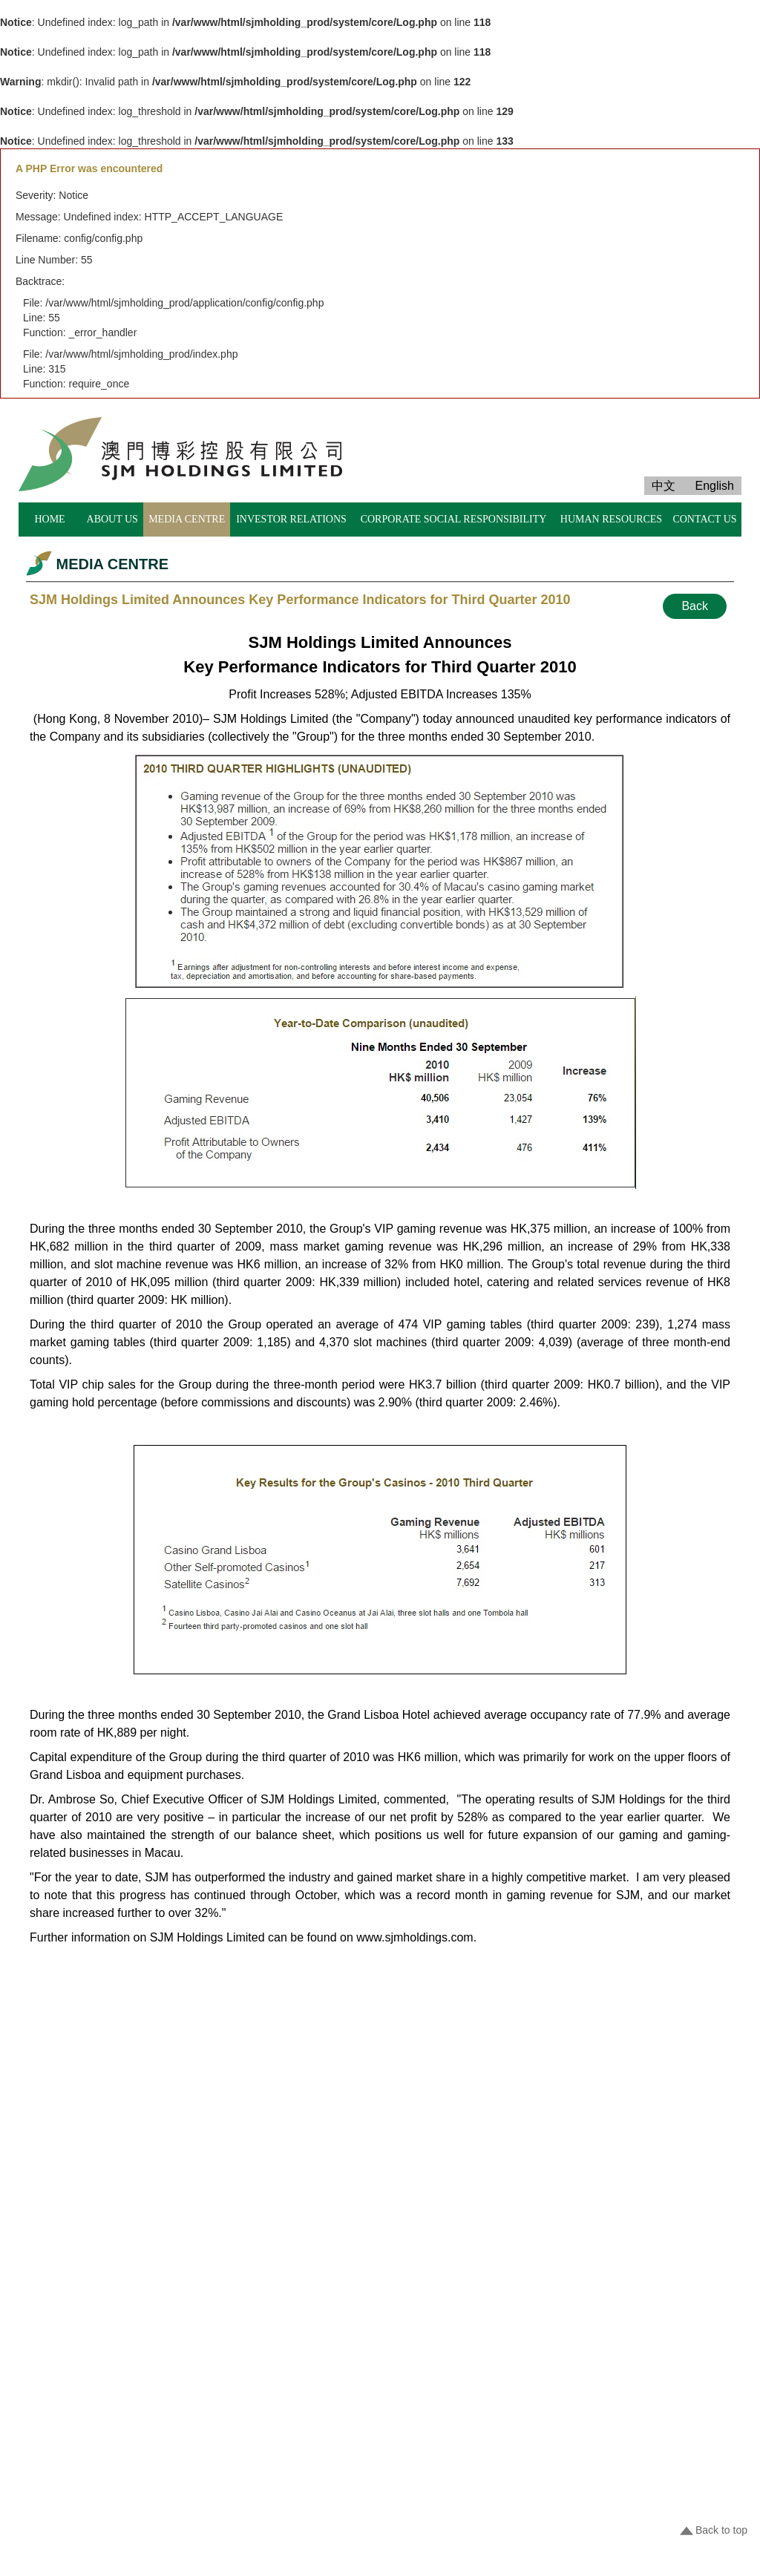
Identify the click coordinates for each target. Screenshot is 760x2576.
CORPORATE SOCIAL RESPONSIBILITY (454, 519)
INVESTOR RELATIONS (291, 519)
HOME (49, 519)
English (714, 485)
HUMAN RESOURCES (611, 519)
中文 (663, 485)
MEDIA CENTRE (186, 519)
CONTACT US (704, 519)
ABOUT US (112, 519)
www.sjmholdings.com (414, 1937)
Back (694, 606)
